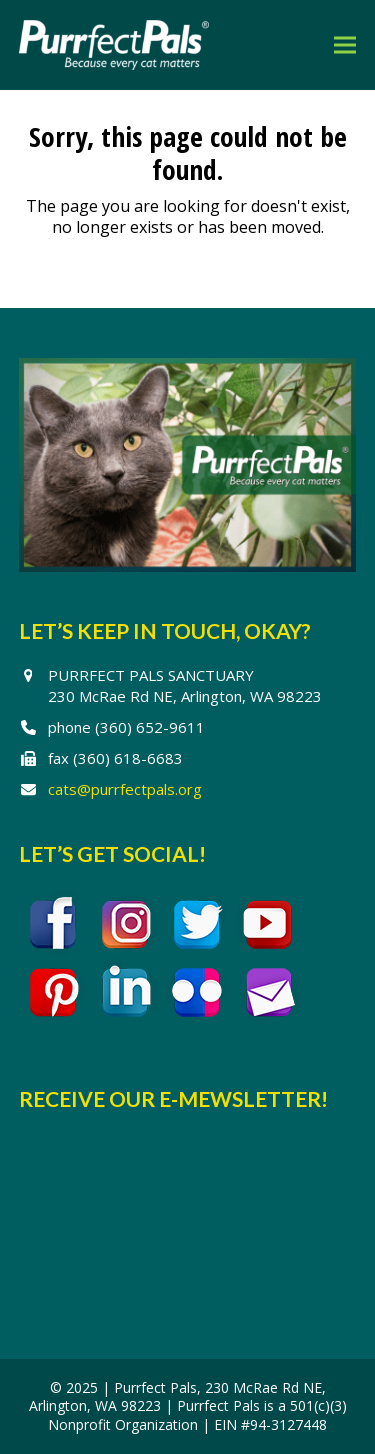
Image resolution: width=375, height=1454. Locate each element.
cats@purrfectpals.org (125, 789)
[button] (345, 44)
